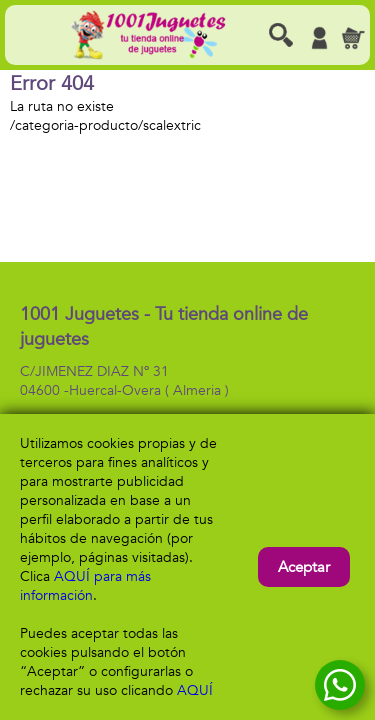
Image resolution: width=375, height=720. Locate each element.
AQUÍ (195, 690)
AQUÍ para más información (85, 586)
